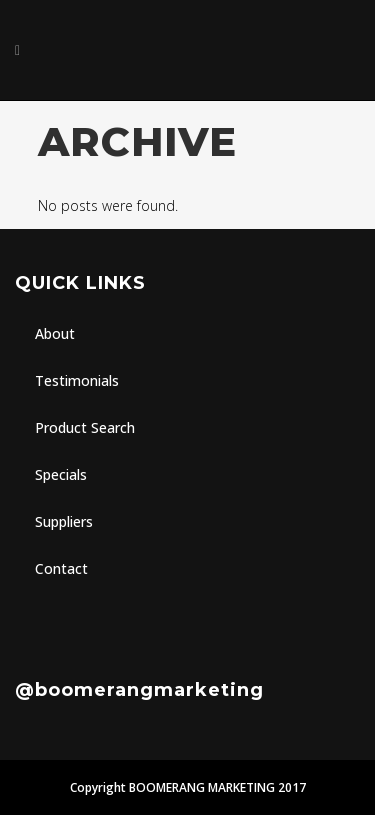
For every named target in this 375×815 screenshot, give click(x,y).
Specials (61, 474)
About (55, 333)
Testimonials (77, 380)
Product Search (85, 427)
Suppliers (64, 521)
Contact (61, 568)
